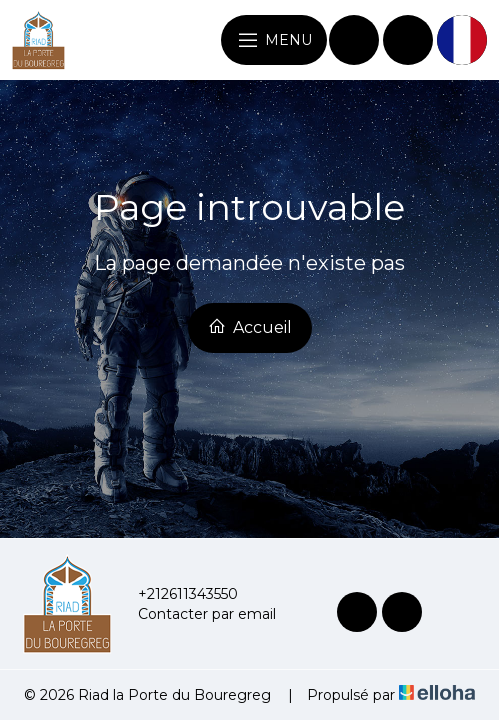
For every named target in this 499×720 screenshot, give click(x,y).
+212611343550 (176, 594)
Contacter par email (195, 614)
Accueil (250, 327)
